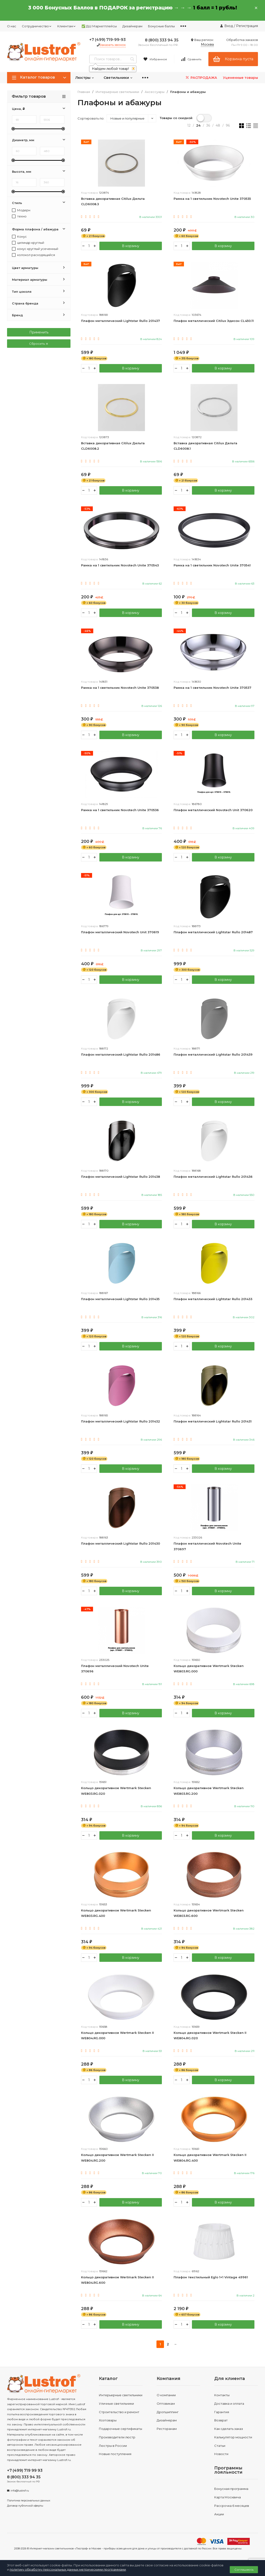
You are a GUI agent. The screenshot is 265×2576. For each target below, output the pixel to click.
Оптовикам (166, 2407)
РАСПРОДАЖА (201, 77)
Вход (228, 26)
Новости (221, 2457)
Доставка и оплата (229, 2407)
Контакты (222, 2398)
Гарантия (221, 2415)
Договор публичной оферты (25, 2509)
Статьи (219, 2449)
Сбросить (38, 343)
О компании (166, 2398)
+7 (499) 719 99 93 (25, 2474)
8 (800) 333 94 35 (162, 40)
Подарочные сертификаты (120, 2432)
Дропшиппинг (168, 2415)
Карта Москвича (227, 2500)
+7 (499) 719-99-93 (107, 39)
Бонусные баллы (161, 26)
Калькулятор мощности (233, 2440)
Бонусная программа (231, 2492)
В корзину (130, 246)
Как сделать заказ (228, 2432)
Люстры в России (113, 2449)
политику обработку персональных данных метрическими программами (68, 2569)
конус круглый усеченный (35, 249)
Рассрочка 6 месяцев (231, 2509)
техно (19, 216)
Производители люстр (117, 2440)
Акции (219, 2517)
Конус (19, 236)
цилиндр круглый (28, 242)
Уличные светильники (116, 2407)
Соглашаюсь (243, 2569)
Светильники (118, 77)
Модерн (21, 210)
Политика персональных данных (28, 2504)
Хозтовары (108, 2424)
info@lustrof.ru (20, 2494)
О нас (11, 26)
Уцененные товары (240, 78)
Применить (38, 332)
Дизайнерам (132, 26)
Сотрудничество (37, 26)
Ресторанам (167, 2432)
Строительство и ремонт (119, 2415)
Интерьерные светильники (117, 91)
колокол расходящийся (33, 255)
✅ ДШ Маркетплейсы (99, 26)
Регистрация (247, 26)
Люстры (84, 77)
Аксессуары (154, 91)
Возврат (221, 2424)
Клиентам (66, 26)
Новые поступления (115, 2457)
